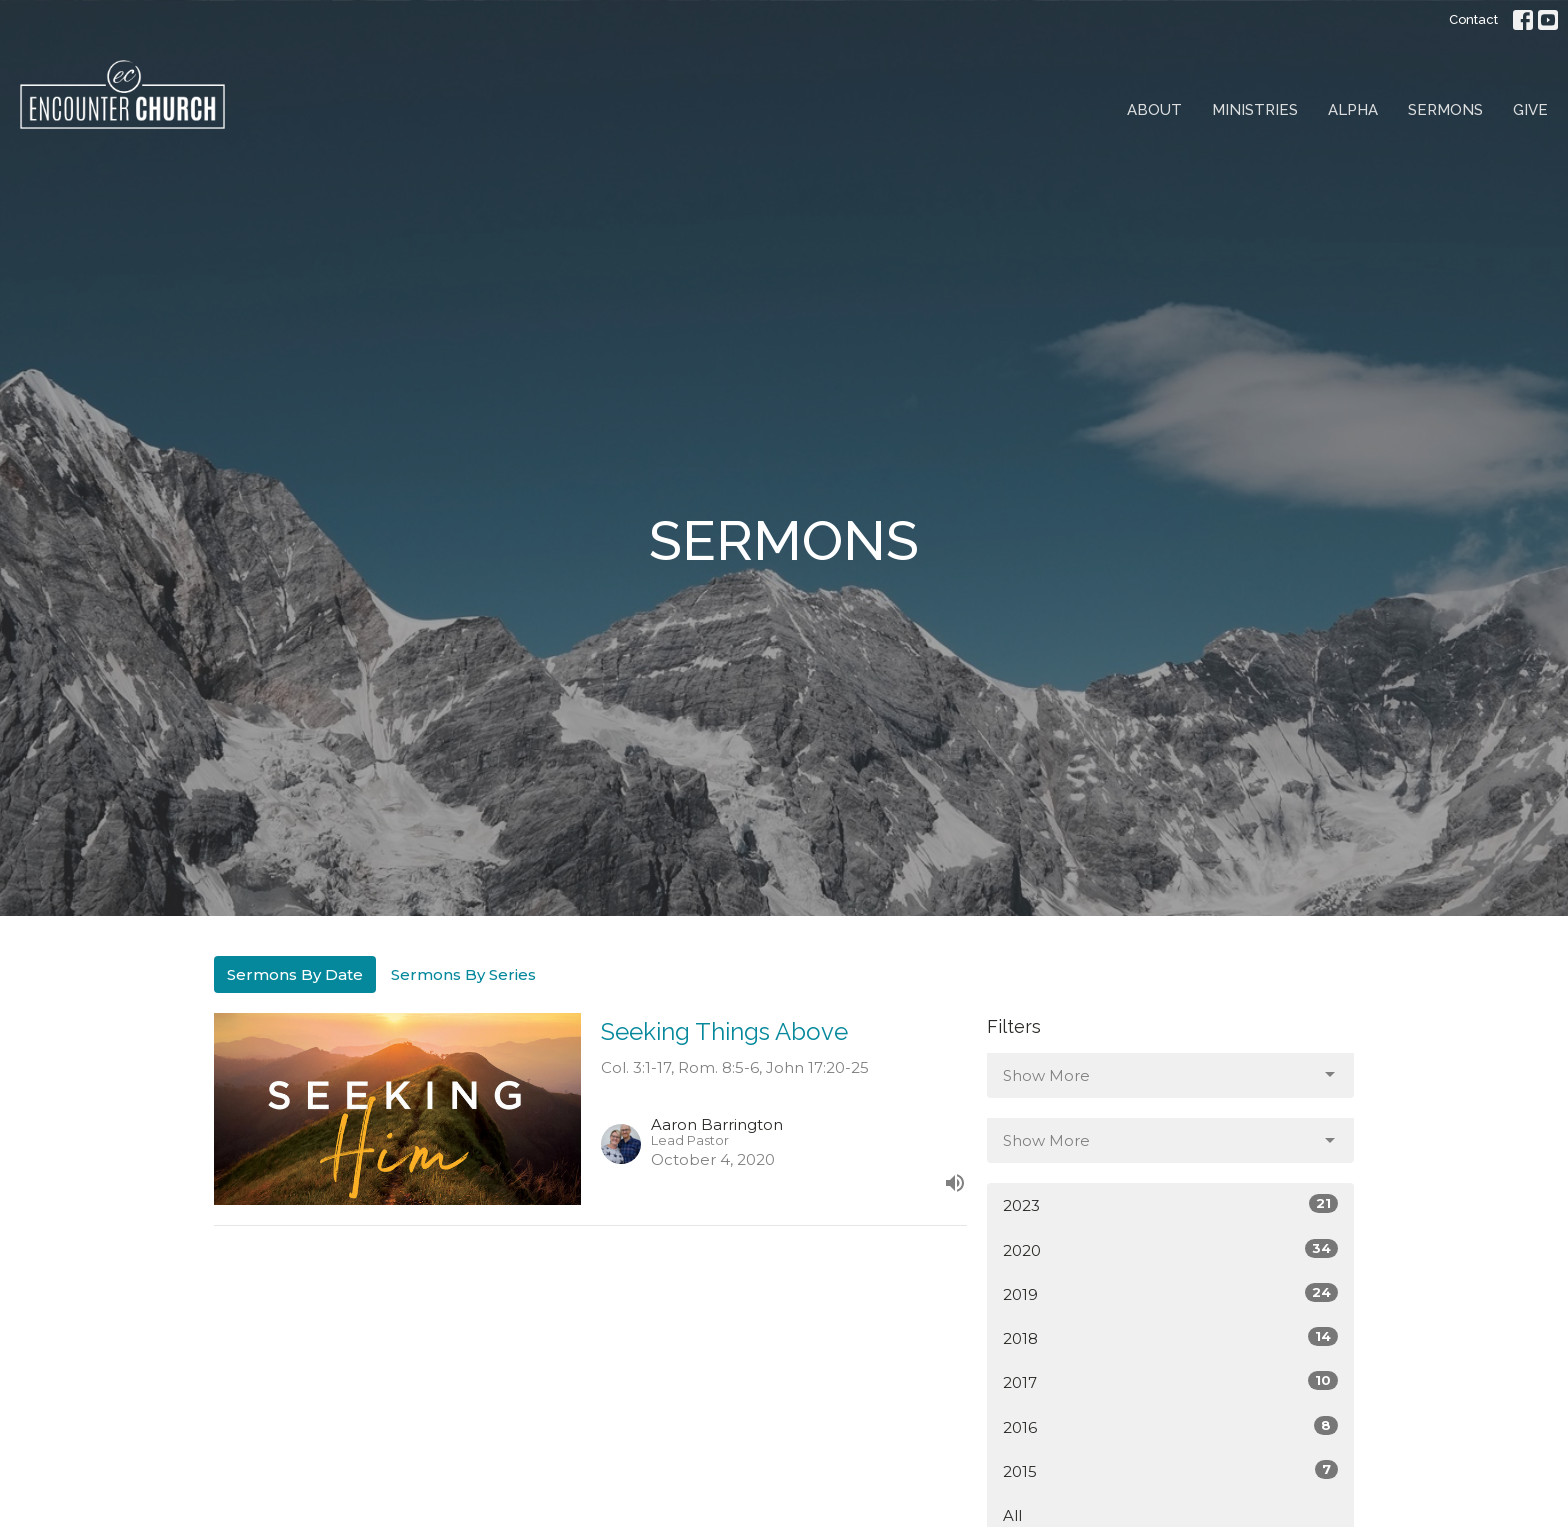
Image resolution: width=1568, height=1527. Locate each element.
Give (1530, 110)
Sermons (1445, 110)
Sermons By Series (463, 974)
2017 (1170, 1381)
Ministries (1255, 110)
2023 (1170, 1204)
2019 (1170, 1293)
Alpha (1353, 110)
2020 (1170, 1249)
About (1154, 110)
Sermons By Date (295, 974)
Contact (1473, 19)
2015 (1170, 1470)
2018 (1170, 1337)
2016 (1170, 1426)
